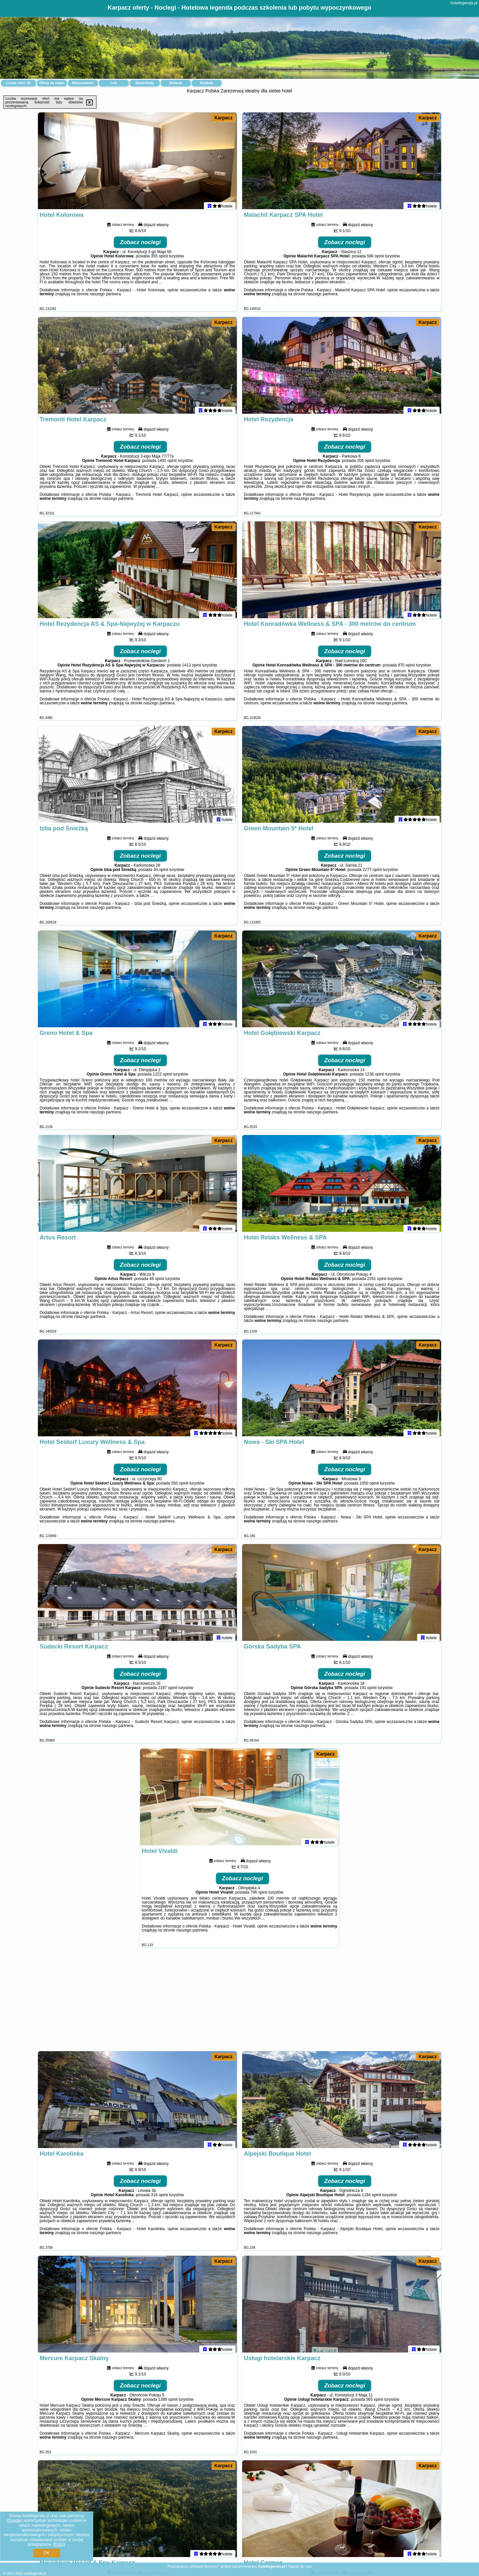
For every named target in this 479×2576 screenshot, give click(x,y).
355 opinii (159, 259)
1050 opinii (369, 1486)
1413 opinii (191, 668)
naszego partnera (105, 297)
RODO (59, 2544)
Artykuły (206, 83)
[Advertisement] (239, 2002)
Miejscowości (82, 83)
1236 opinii (374, 1077)
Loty (113, 83)
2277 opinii (372, 872)
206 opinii (365, 463)
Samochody (144, 83)
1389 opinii (168, 2402)
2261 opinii (377, 1281)
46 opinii (156, 1281)
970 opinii (406, 668)
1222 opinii (162, 1077)
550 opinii (179, 1486)
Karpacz (223, 117)
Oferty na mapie (52, 83)
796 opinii (258, 1895)
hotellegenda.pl (463, 3)
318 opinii (159, 2198)
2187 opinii (167, 1690)
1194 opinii (371, 2198)
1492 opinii (167, 463)
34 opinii (160, 872)
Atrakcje (175, 83)
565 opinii (374, 2402)
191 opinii (368, 1690)
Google (14, 2520)
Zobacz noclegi (140, 245)
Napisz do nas (299, 2566)
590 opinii (375, 259)
